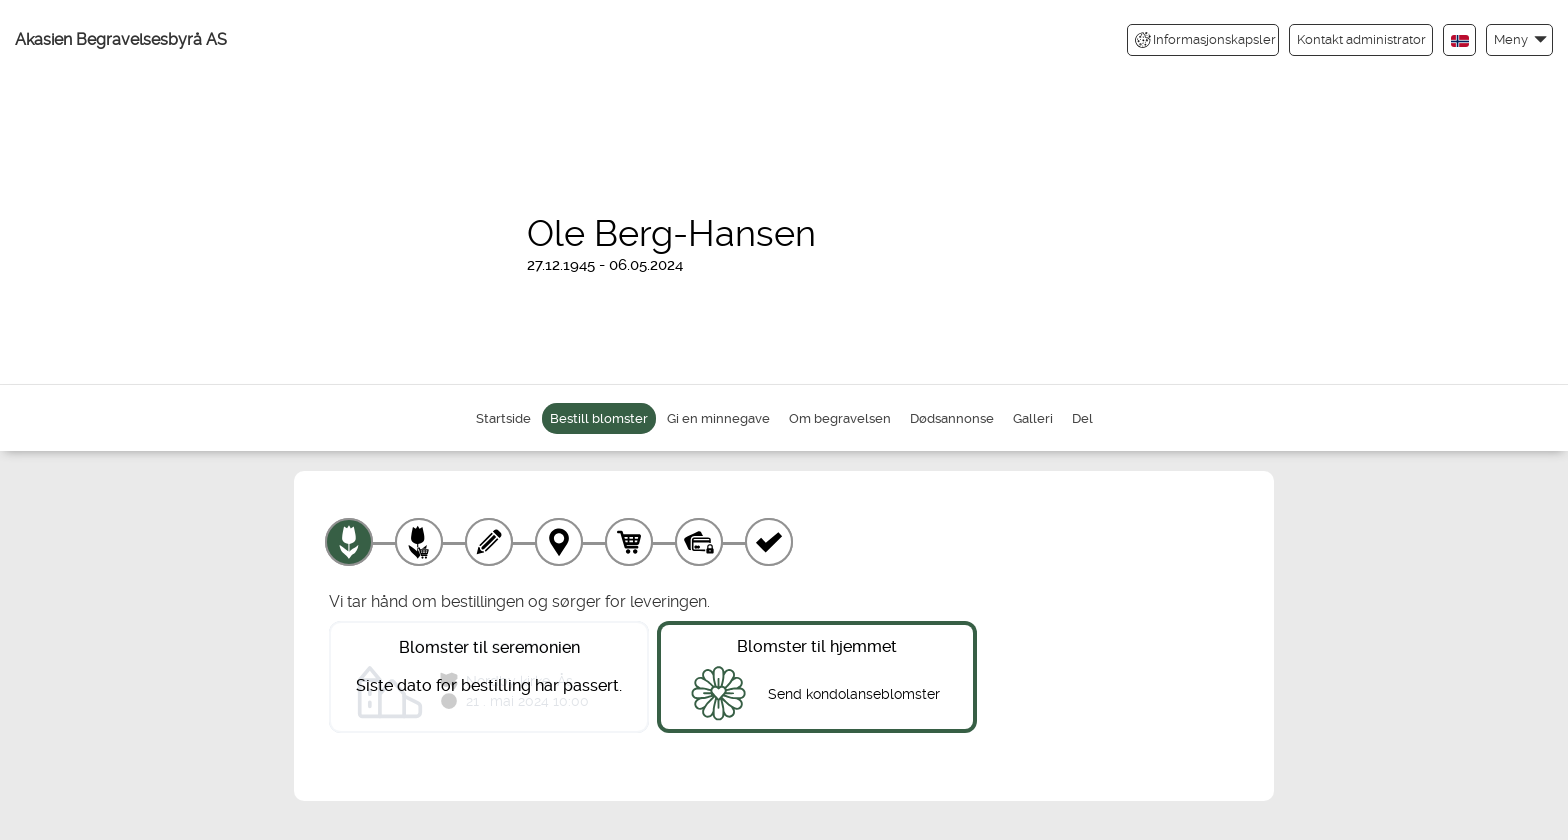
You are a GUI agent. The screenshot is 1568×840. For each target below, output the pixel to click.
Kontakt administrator (1361, 39)
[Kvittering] (769, 542)
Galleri (1033, 418)
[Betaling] (699, 542)
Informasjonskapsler (1205, 40)
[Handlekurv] (629, 542)
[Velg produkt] (349, 542)
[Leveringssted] (559, 542)
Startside (503, 418)
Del (1082, 418)
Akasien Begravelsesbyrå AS (121, 39)
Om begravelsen (840, 418)
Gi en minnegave (718, 418)
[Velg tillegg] (419, 542)
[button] (1519, 39)
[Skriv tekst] (489, 542)
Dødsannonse (952, 418)
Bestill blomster (599, 418)
